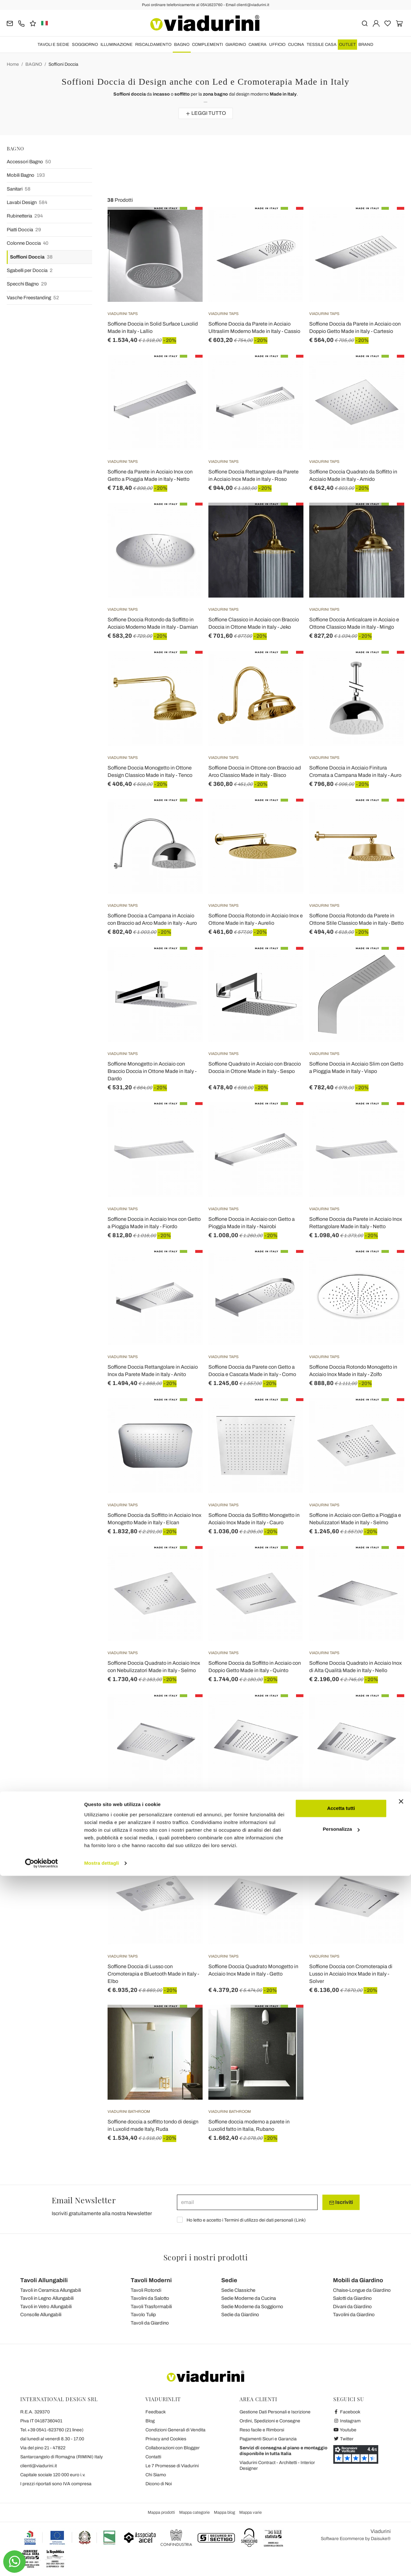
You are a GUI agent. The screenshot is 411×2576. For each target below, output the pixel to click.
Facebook (346, 2412)
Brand (365, 44)
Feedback (155, 2412)
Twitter (343, 2438)
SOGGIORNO (85, 44)
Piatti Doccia (24, 229)
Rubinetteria (25, 216)
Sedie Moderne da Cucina (248, 2298)
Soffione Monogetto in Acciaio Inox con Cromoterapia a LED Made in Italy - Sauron (353, 1818)
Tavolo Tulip (143, 2314)
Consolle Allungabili (40, 2314)
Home (13, 64)
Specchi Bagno (27, 284)
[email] (247, 2202)
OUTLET (347, 44)
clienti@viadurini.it (38, 2465)
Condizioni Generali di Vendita (175, 2429)
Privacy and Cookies (165, 2438)
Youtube (344, 2429)
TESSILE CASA (322, 44)
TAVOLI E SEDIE (53, 44)
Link (300, 2220)
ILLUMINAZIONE (117, 44)
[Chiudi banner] (401, 2501)
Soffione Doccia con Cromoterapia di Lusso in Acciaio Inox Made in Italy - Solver (350, 1974)
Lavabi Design (27, 202)
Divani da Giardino (352, 2306)
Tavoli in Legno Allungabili (47, 2298)
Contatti (153, 2456)
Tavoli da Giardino (150, 2322)
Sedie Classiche (238, 2290)
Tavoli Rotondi (146, 2290)
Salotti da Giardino (352, 2298)
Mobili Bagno (26, 175)
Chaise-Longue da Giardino (362, 2290)
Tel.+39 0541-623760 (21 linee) (51, 2429)
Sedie (229, 2280)
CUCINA (296, 44)
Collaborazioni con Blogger (172, 2447)
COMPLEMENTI (207, 44)
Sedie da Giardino (240, 2314)
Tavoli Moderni (151, 2280)
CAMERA (258, 44)
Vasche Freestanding (33, 297)
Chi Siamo (155, 2474)
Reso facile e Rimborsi (262, 2429)
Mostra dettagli (101, 2563)
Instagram (347, 2421)
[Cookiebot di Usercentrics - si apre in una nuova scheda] (41, 2563)
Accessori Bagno (29, 161)
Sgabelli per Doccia (30, 270)
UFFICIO (277, 44)
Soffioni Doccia (63, 64)
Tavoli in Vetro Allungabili (46, 2306)
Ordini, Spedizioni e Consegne (270, 2421)
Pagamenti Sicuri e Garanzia (268, 2438)
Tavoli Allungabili (44, 2280)
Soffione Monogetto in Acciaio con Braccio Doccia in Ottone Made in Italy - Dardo (152, 1071)
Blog (150, 2421)
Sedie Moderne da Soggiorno (252, 2306)
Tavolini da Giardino (354, 2314)
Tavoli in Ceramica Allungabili (50, 2290)
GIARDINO (235, 44)
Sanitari (19, 189)
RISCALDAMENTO (153, 44)
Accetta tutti (341, 2508)
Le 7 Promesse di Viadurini (172, 2465)
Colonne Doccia (27, 243)
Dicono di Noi (158, 2483)
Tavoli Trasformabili (151, 2306)
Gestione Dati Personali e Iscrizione (275, 2412)
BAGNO (181, 44)
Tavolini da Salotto (150, 2298)
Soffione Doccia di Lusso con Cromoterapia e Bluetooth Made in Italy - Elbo (153, 1974)
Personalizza (341, 2529)
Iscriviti (341, 2202)
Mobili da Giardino (358, 2280)
